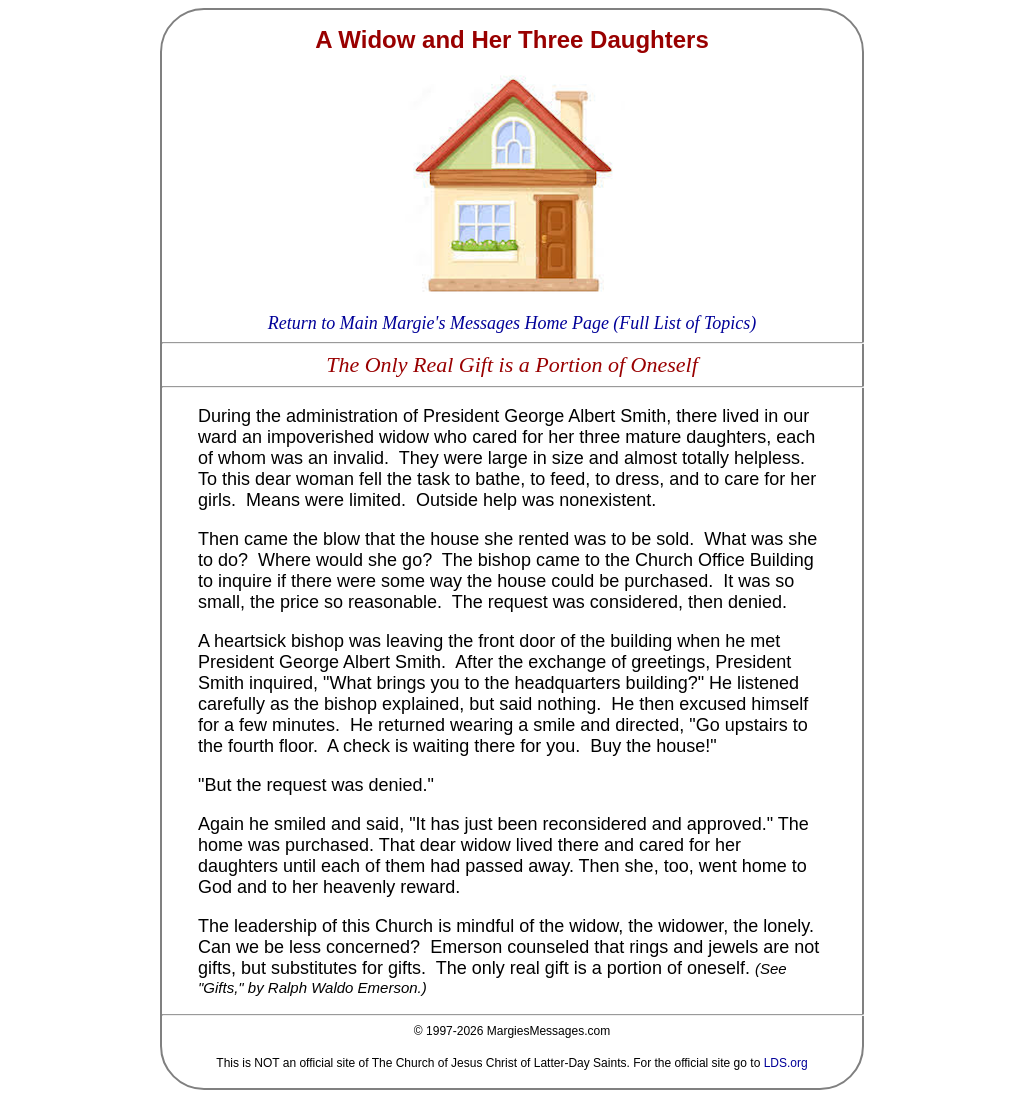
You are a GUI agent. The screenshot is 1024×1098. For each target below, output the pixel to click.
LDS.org (786, 1063)
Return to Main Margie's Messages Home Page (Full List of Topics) (512, 323)
